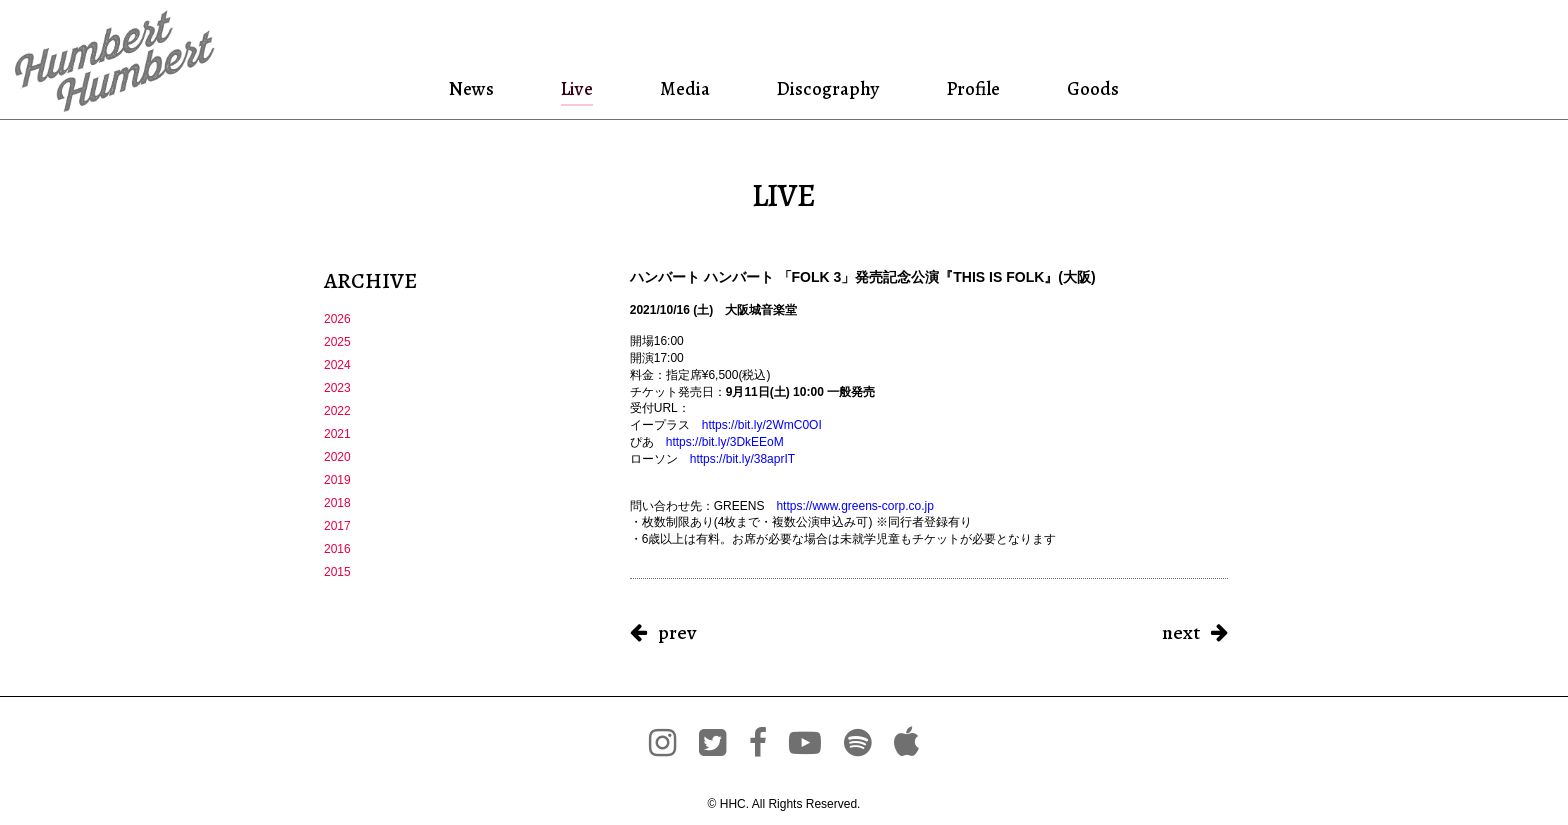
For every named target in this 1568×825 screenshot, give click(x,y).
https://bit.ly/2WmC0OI (762, 425)
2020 (337, 457)
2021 (337, 434)
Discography (821, 88)
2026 (337, 319)
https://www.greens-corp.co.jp (854, 506)
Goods (1065, 88)
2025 (337, 342)
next (1181, 632)
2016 (337, 549)
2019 (337, 480)
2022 (337, 411)
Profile (957, 88)
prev (677, 632)
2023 (337, 388)
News (499, 88)
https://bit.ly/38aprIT (742, 459)
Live (592, 88)
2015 (337, 572)
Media (688, 88)
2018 (337, 503)
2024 (337, 365)
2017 (337, 526)
